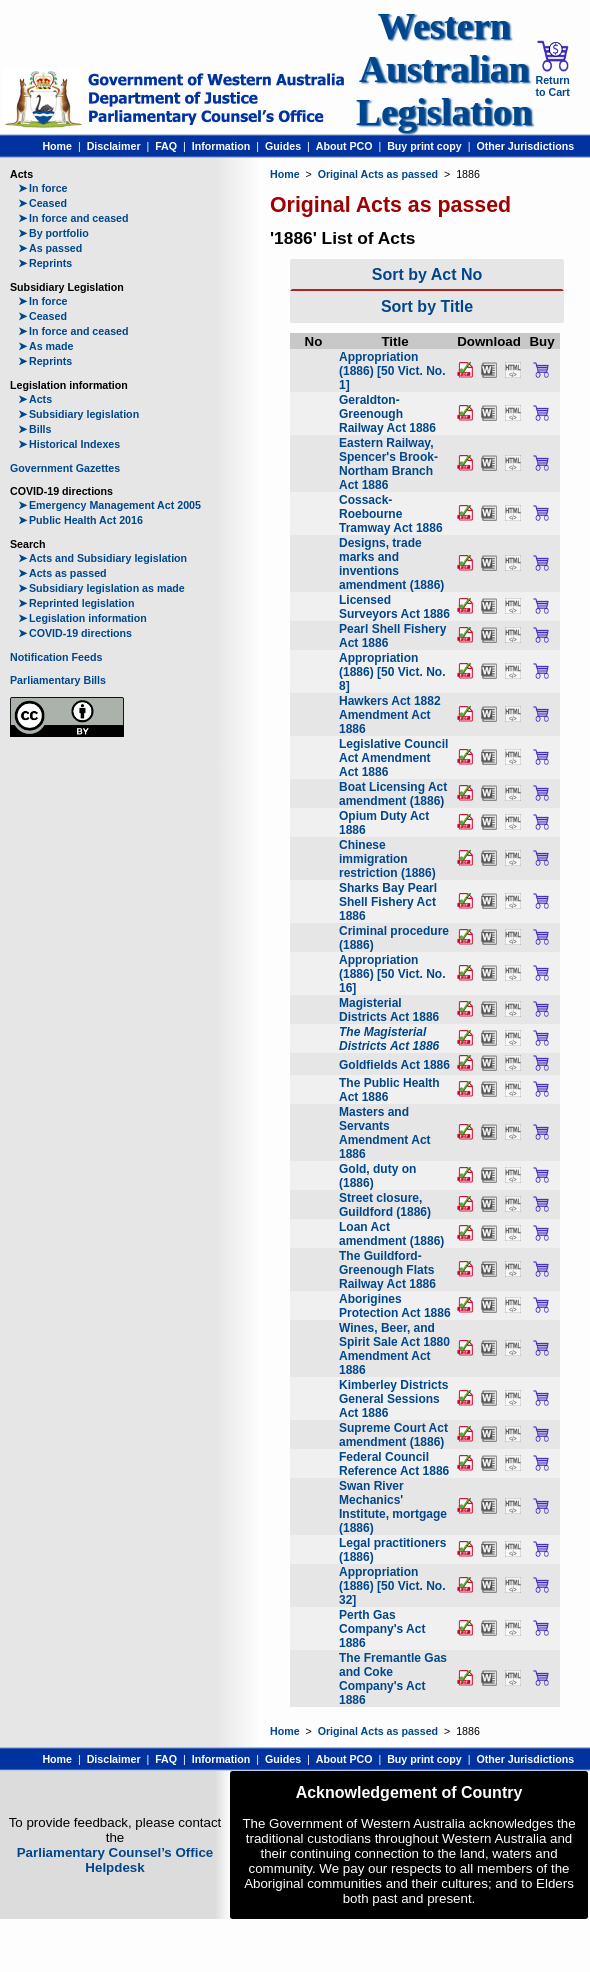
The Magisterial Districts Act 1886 (389, 1039)
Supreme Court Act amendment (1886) (393, 1435)
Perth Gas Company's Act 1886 (382, 1629)
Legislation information (82, 618)
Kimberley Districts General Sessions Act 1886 (393, 1399)
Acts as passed (62, 573)
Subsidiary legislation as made (101, 588)
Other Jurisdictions (525, 146)
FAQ (166, 146)
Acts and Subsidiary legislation (102, 558)
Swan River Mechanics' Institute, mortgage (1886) (393, 1507)
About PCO (344, 146)
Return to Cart (552, 69)
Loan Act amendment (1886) (391, 1234)
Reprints (45, 263)
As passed (50, 248)
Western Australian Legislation (444, 69)
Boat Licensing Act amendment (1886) (393, 794)
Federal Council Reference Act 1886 (394, 1464)
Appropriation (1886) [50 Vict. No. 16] (392, 974)
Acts (35, 399)
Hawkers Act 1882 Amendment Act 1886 (390, 715)
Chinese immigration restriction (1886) (387, 859)
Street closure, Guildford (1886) (385, 1205)
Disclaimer (114, 146)
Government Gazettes (65, 468)
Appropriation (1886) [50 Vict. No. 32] (392, 1586)
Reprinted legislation (76, 603)
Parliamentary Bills (58, 680)
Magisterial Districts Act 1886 (389, 1010)
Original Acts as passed (378, 174)
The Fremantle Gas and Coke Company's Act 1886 (393, 1679)
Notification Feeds (56, 657)
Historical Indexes (69, 444)
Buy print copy (424, 146)
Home (57, 146)
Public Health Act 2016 (80, 520)
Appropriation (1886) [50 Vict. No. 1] (392, 371)
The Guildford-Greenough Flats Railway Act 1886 (387, 1270)
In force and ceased (73, 218)
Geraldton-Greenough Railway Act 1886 (387, 414)
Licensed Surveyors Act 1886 (394, 607)
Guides (283, 146)
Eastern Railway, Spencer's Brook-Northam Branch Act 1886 (388, 464)
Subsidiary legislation (78, 414)
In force (43, 188)
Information (221, 146)
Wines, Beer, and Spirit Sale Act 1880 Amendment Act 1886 (394, 1349)
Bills (35, 429)
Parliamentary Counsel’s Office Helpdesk (115, 1860)
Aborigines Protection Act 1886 (395, 1306)
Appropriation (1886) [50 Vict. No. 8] (392, 672)
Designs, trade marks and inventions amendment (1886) (391, 564)
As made (45, 346)
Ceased (42, 203)
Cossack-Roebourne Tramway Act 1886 (391, 514)
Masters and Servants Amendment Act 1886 (385, 1133)
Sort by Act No (427, 274)
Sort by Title (427, 306)
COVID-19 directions (75, 633)
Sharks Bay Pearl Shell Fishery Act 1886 (388, 902)
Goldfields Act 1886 (394, 1065)
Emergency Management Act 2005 (109, 505)
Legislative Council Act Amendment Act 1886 (393, 758)
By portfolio (53, 233)
